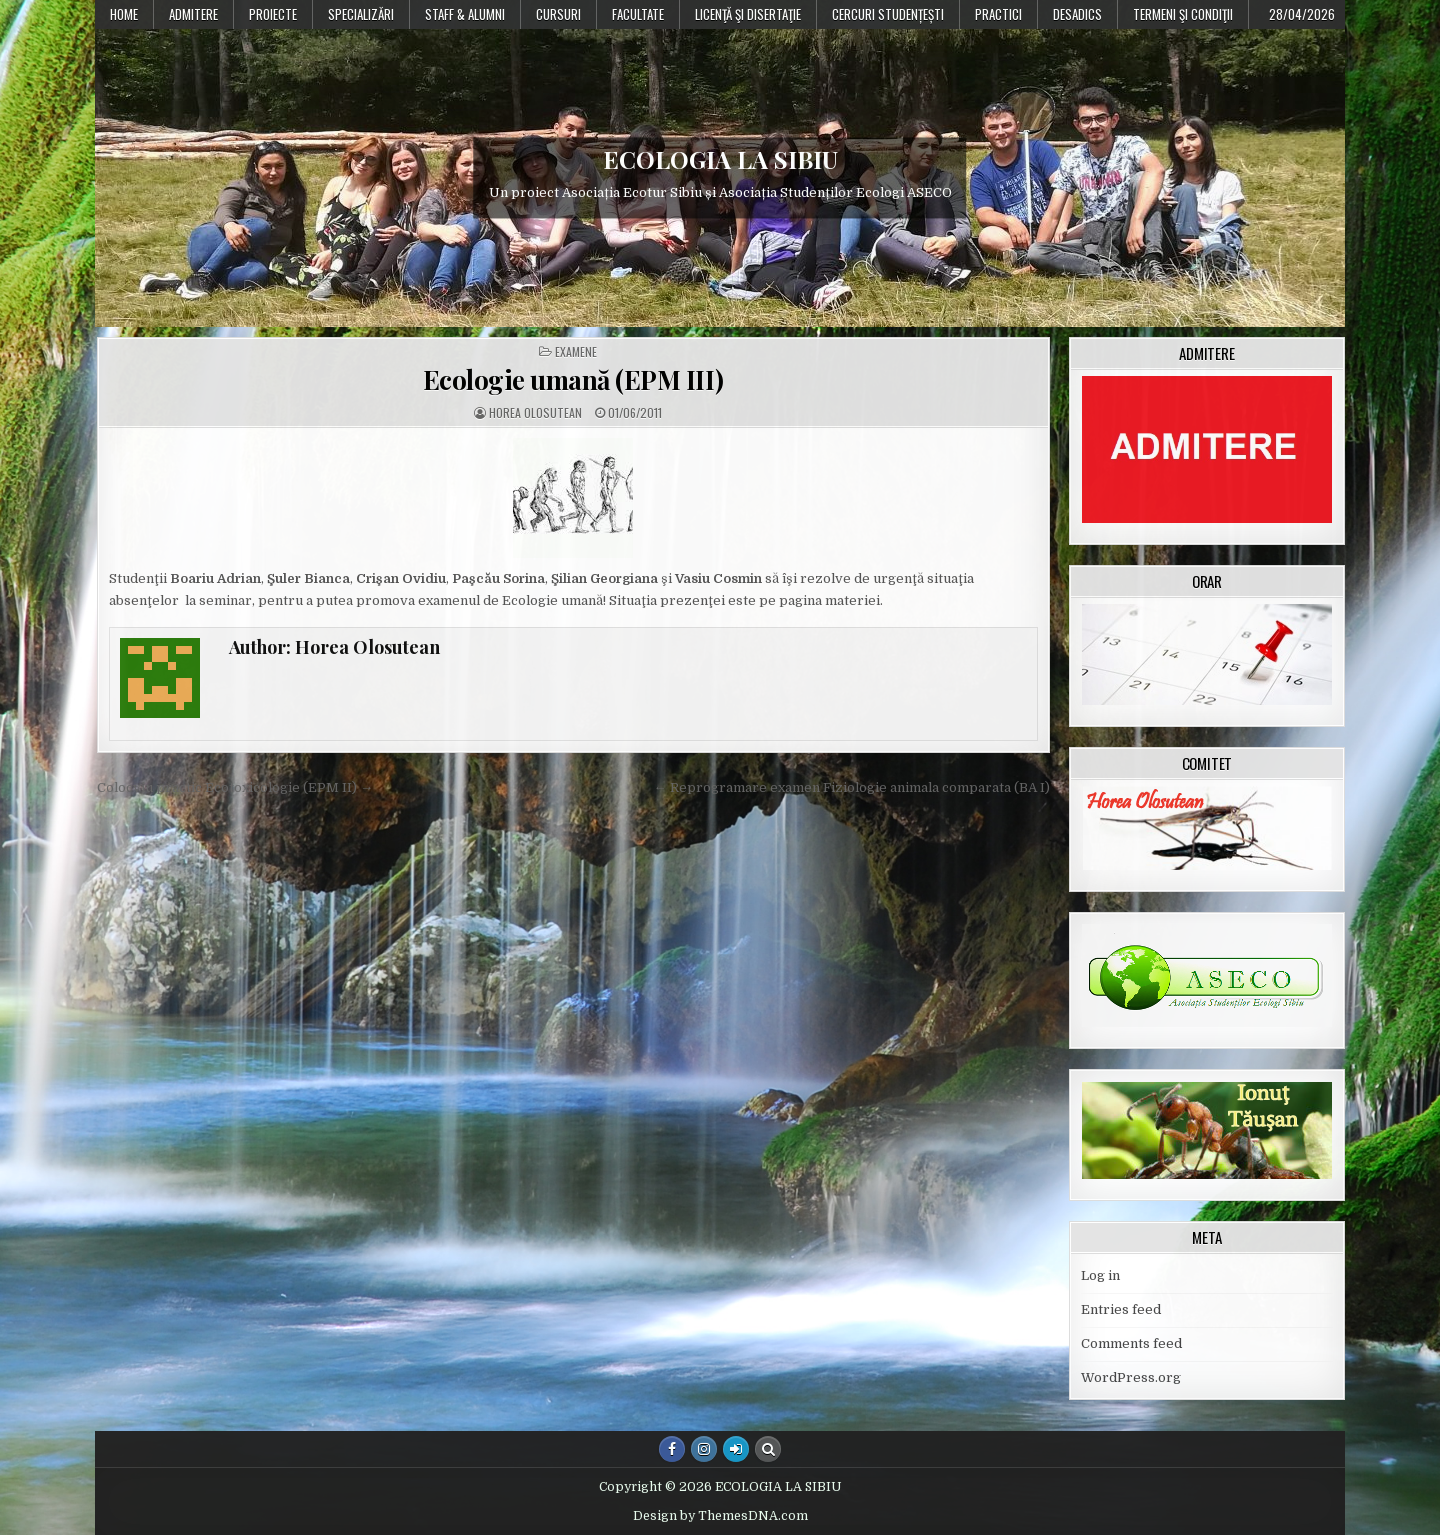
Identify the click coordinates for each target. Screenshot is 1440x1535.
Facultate (638, 14)
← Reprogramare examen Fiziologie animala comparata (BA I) (852, 787)
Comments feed (1131, 1343)
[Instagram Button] (704, 1449)
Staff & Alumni (465, 14)
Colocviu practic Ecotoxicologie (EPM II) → (235, 787)
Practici (998, 14)
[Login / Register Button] (736, 1449)
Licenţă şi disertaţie (748, 14)
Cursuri (558, 14)
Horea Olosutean (535, 413)
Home (124, 14)
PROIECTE (273, 14)
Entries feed (1121, 1309)
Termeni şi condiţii (1183, 14)
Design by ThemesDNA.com (720, 1516)
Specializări (361, 14)
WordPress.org (1131, 1377)
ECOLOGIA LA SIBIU (720, 159)
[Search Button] (768, 1449)
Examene (576, 352)
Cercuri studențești (888, 14)
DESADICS (1077, 14)
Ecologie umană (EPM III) (573, 379)
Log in (1100, 1275)
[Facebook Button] (672, 1449)
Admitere (193, 14)
